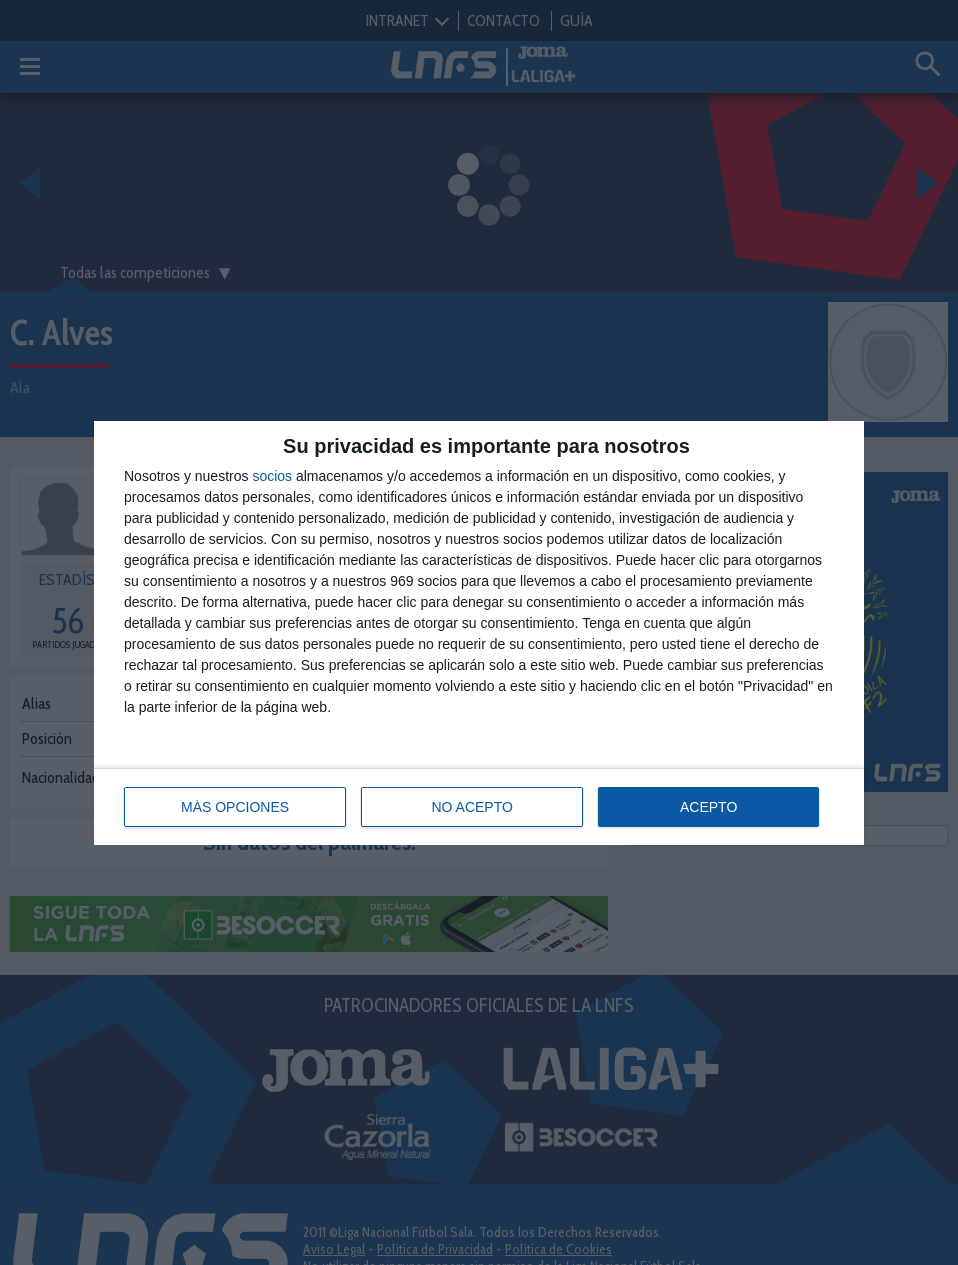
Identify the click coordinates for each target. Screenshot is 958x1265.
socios (272, 476)
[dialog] (479, 633)
